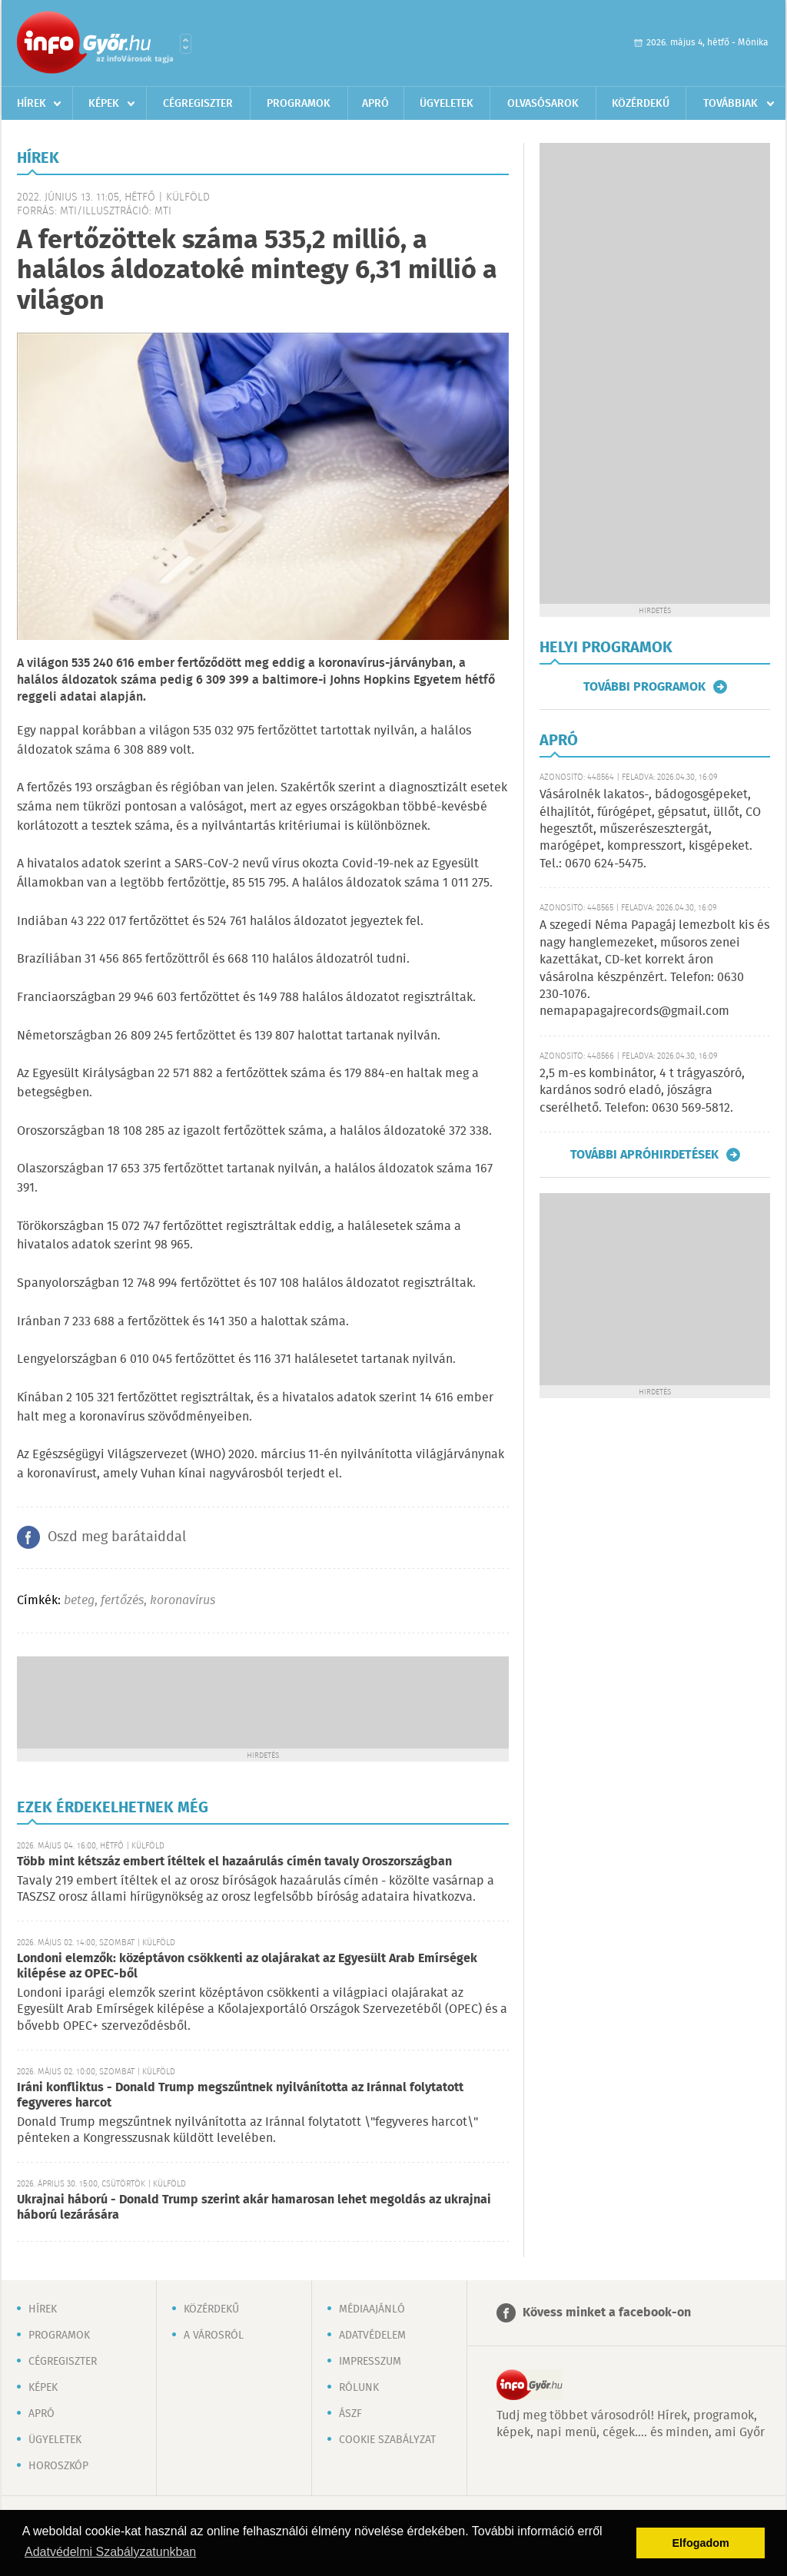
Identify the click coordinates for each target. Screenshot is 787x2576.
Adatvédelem (372, 2335)
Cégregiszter (198, 103)
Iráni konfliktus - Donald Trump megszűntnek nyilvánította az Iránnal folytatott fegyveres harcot (240, 2095)
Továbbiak (730, 103)
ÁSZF (350, 2413)
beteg (79, 1600)
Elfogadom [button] (700, 2543)
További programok (644, 687)
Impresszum (370, 2361)
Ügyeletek (446, 103)
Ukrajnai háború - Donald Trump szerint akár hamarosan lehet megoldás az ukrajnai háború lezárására (254, 2207)
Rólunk (359, 2387)
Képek (103, 103)
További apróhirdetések (644, 1155)
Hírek (31, 103)
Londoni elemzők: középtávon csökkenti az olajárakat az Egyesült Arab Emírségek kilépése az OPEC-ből (247, 1966)
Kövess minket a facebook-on (607, 2312)
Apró (375, 103)
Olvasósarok (543, 103)
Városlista (185, 44)
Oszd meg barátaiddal (117, 1537)
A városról (214, 2335)
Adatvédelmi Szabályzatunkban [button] (110, 2551)
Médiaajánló (372, 2309)
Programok (298, 103)
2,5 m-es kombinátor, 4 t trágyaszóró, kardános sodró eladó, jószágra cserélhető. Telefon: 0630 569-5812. (642, 1091)
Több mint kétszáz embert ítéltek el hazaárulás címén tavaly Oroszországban (234, 1861)
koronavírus (182, 1600)
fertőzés (122, 1600)
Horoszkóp (58, 2466)
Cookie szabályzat (387, 2440)
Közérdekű (640, 103)
